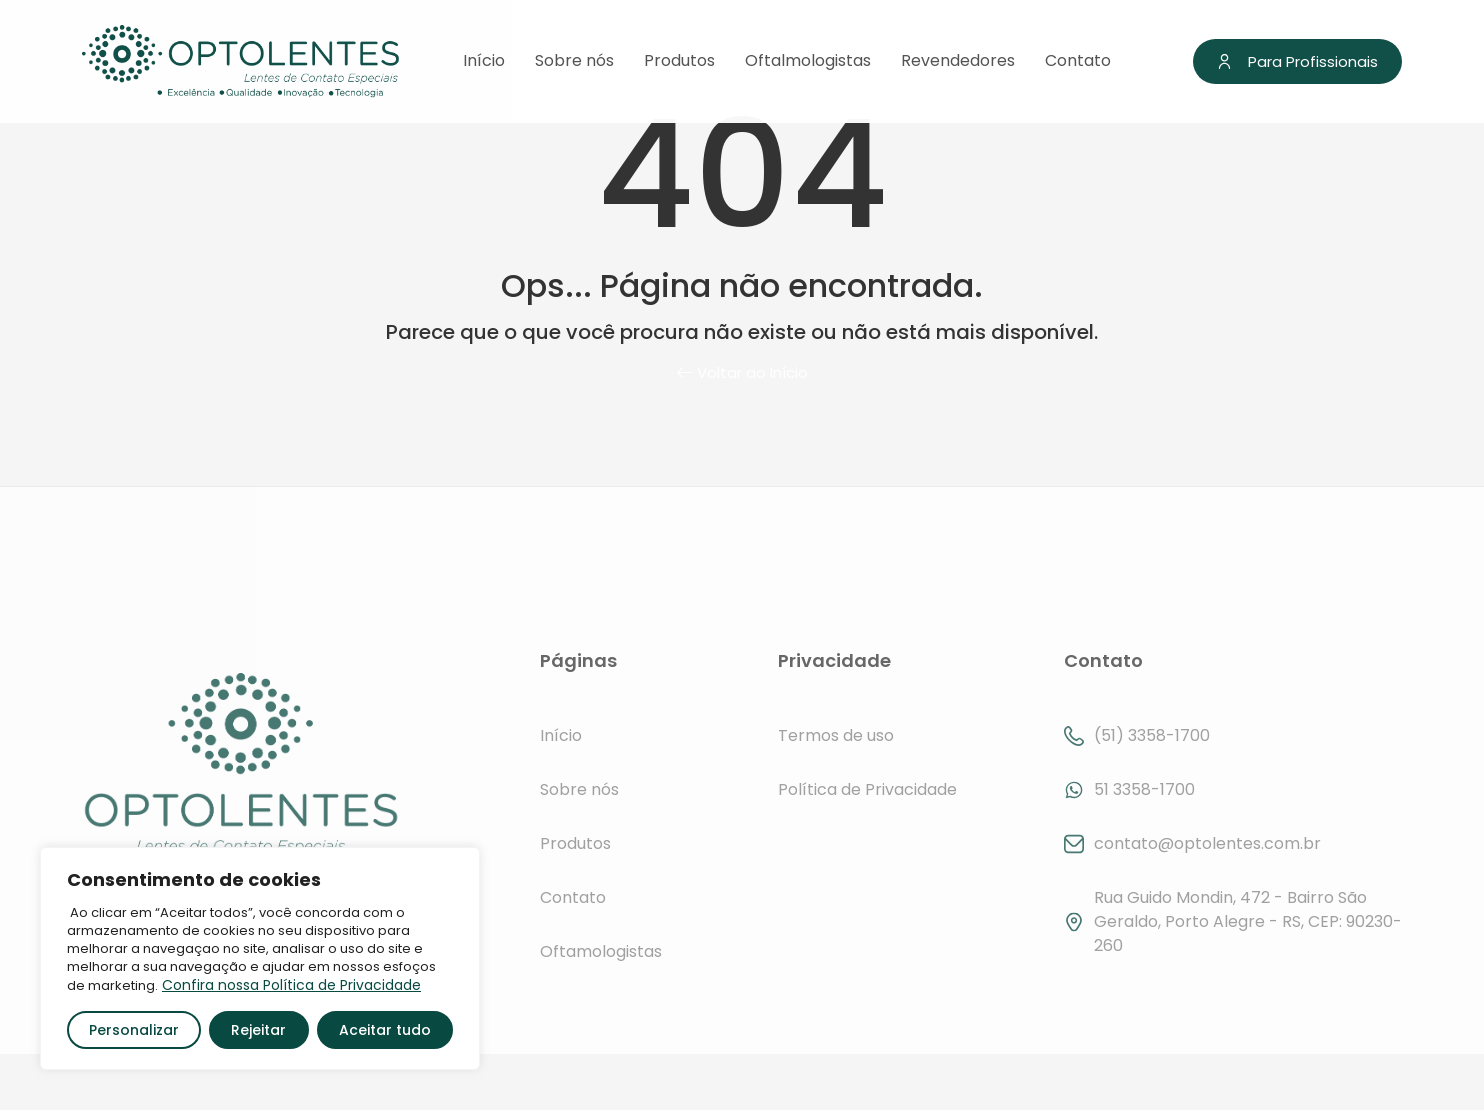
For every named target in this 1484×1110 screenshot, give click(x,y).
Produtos (679, 61)
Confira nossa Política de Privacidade (291, 985)
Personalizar (134, 1030)
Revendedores (958, 61)
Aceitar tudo (385, 1030)
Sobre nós (574, 61)
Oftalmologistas (808, 61)
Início (484, 61)
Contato (1078, 61)
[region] (260, 958)
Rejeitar (258, 1030)
